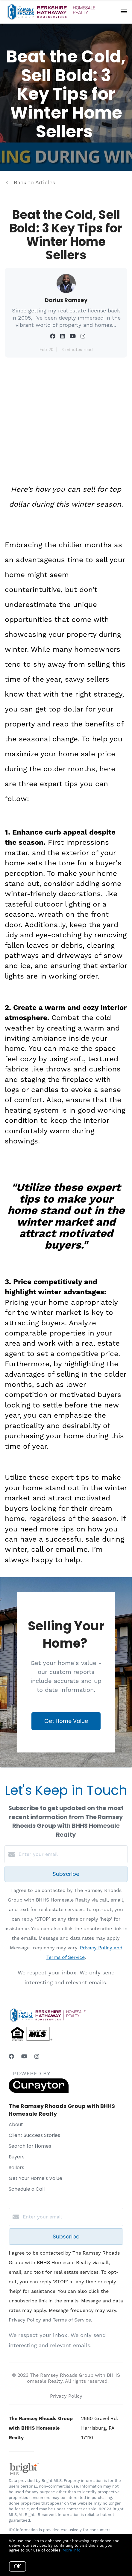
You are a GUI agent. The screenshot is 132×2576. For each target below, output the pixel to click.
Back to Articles (34, 182)
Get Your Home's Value (35, 2178)
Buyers (17, 2156)
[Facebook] (11, 2056)
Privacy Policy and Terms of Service (50, 2320)
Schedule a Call (27, 2189)
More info (72, 2550)
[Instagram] (36, 2056)
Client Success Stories (34, 2135)
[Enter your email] (72, 1854)
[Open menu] (124, 11)
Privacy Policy (66, 2396)
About (16, 2124)
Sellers (16, 2167)
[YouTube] (24, 2056)
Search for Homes (30, 2146)
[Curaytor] (39, 2091)
